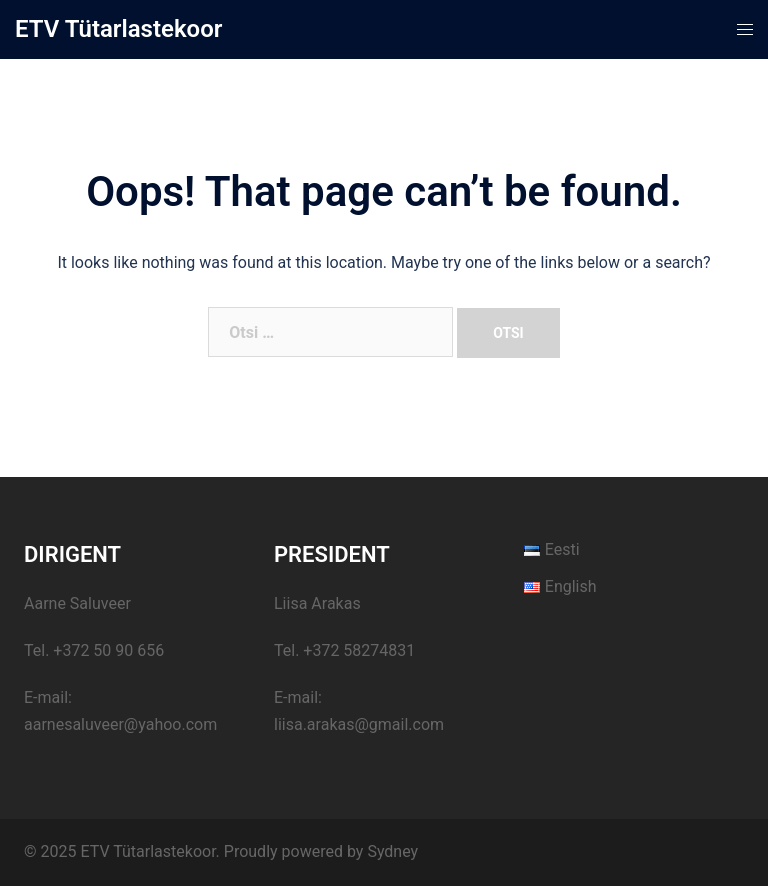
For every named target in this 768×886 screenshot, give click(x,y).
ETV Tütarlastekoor (118, 29)
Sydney (392, 851)
